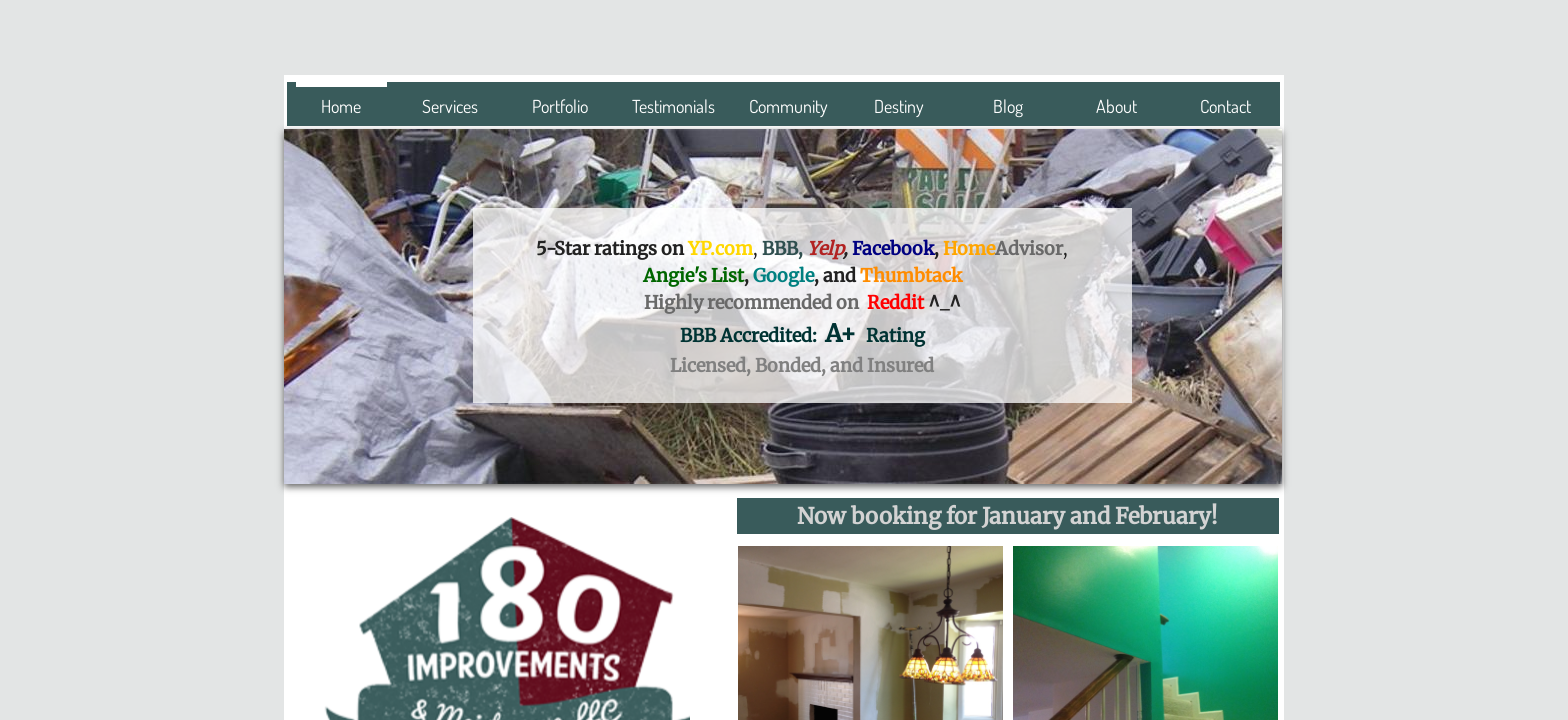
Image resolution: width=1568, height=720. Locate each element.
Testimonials (673, 106)
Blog (1008, 106)
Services (450, 106)
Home (341, 106)
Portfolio (560, 106)
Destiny (899, 106)
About (1116, 106)
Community (788, 106)
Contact (1225, 106)
